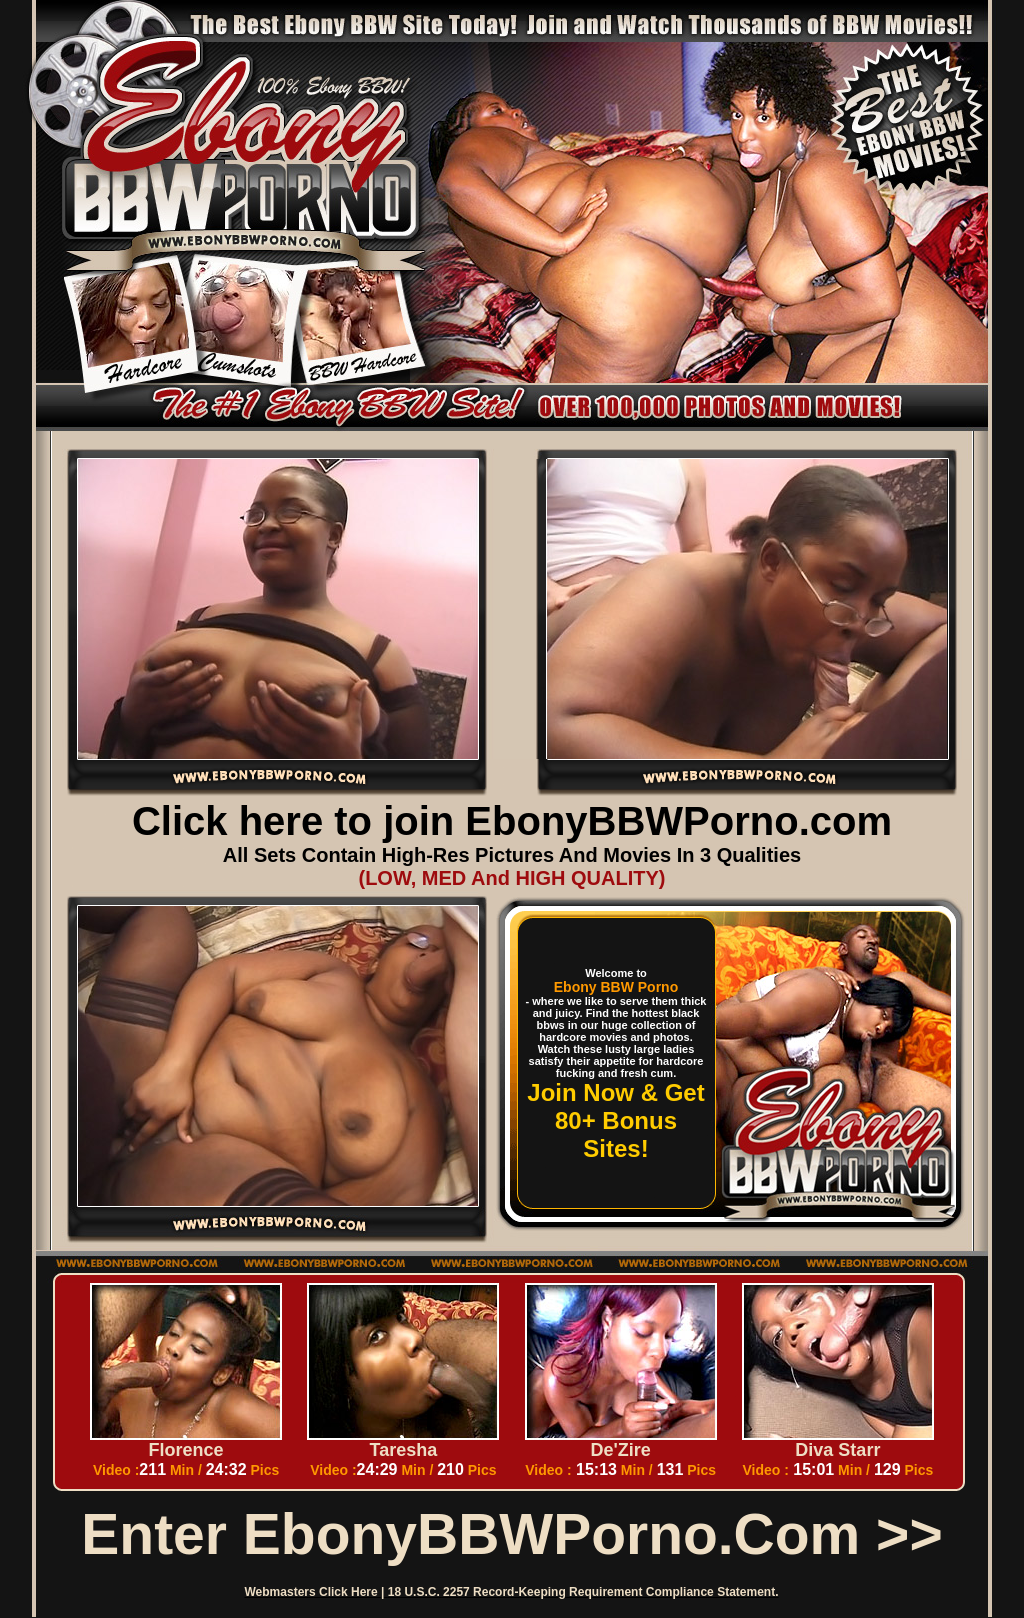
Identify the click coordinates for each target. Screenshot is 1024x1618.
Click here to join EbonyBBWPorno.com (512, 821)
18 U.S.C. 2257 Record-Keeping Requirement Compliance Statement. (583, 1592)
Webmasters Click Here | (316, 1592)
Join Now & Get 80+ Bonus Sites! (615, 1120)
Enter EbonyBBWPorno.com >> (511, 1534)
